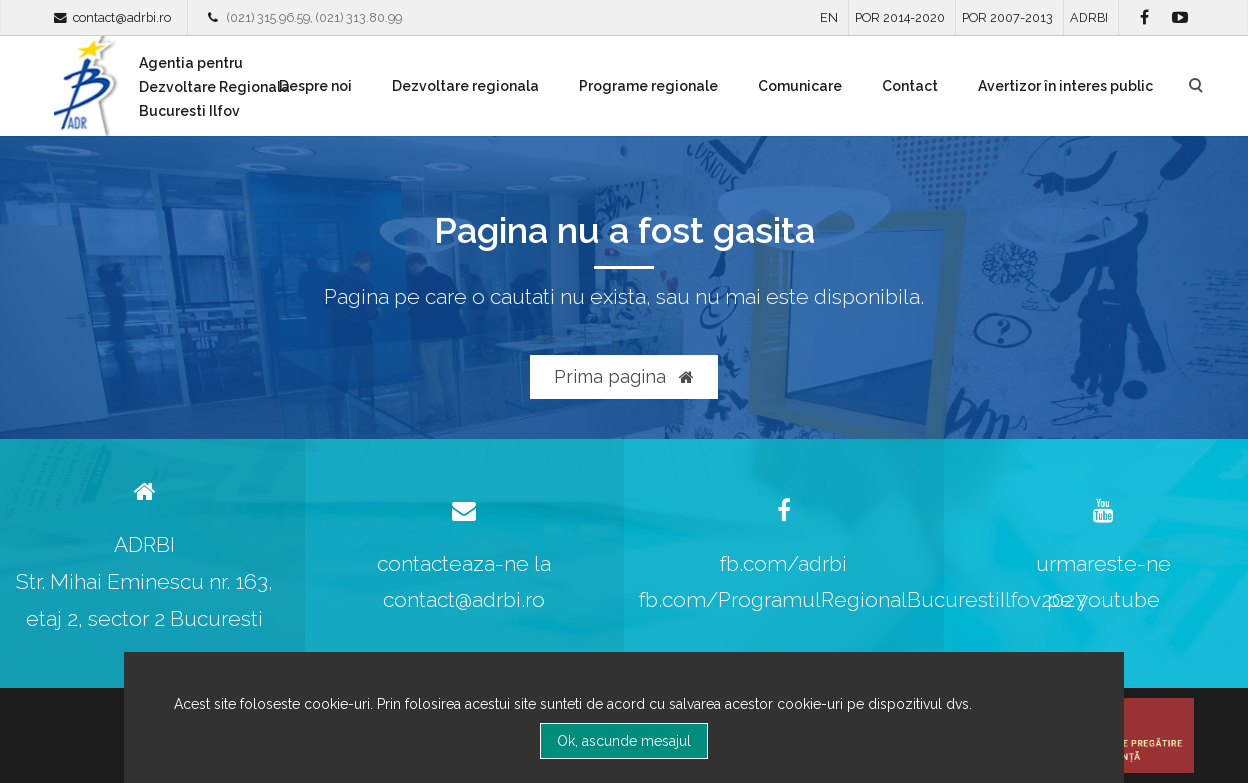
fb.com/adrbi (783, 563)
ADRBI (1089, 17)
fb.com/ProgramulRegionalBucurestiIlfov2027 (862, 599)
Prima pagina (624, 376)
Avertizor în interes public (1065, 86)
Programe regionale (648, 86)
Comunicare (800, 86)
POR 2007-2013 (1007, 17)
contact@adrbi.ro (122, 17)
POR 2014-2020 (900, 17)
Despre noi (315, 86)
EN (829, 17)
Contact (910, 86)
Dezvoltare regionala (465, 86)
